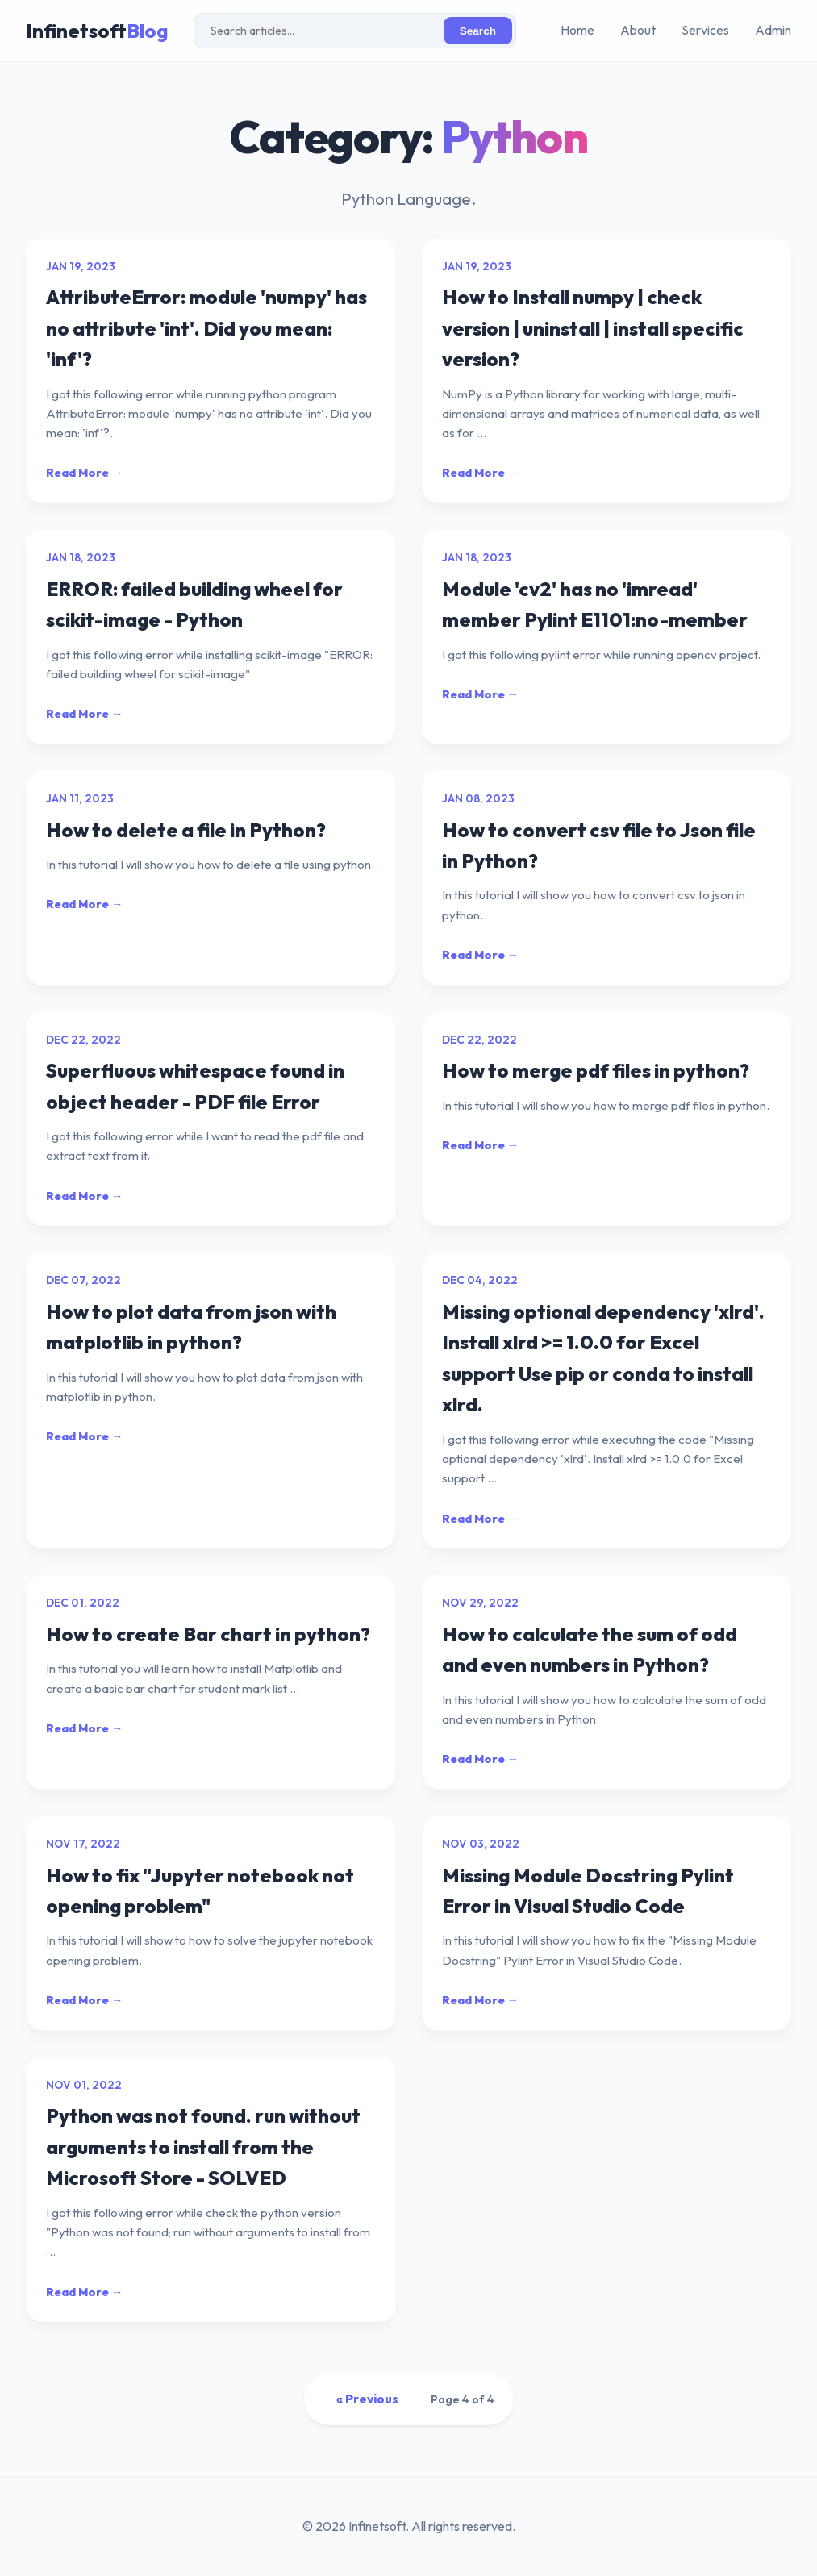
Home (577, 30)
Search (478, 31)
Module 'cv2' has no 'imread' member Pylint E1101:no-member (595, 604)
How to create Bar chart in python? (208, 1634)
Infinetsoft (97, 31)
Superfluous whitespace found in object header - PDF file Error (195, 1085)
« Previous (367, 2399)
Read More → (84, 472)
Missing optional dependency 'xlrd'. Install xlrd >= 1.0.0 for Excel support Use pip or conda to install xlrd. (603, 1357)
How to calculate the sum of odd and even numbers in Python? (589, 1649)
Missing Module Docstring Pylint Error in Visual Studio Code (588, 1890)
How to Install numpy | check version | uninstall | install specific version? (593, 328)
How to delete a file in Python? (186, 830)
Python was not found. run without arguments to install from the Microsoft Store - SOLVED (203, 2146)
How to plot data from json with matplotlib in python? (191, 1326)
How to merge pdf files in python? (595, 1070)
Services (705, 30)
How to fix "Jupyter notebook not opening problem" (200, 1890)
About (638, 30)
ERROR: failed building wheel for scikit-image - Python (194, 604)
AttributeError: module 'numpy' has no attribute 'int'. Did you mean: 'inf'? (206, 328)
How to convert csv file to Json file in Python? (599, 845)
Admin (773, 30)
